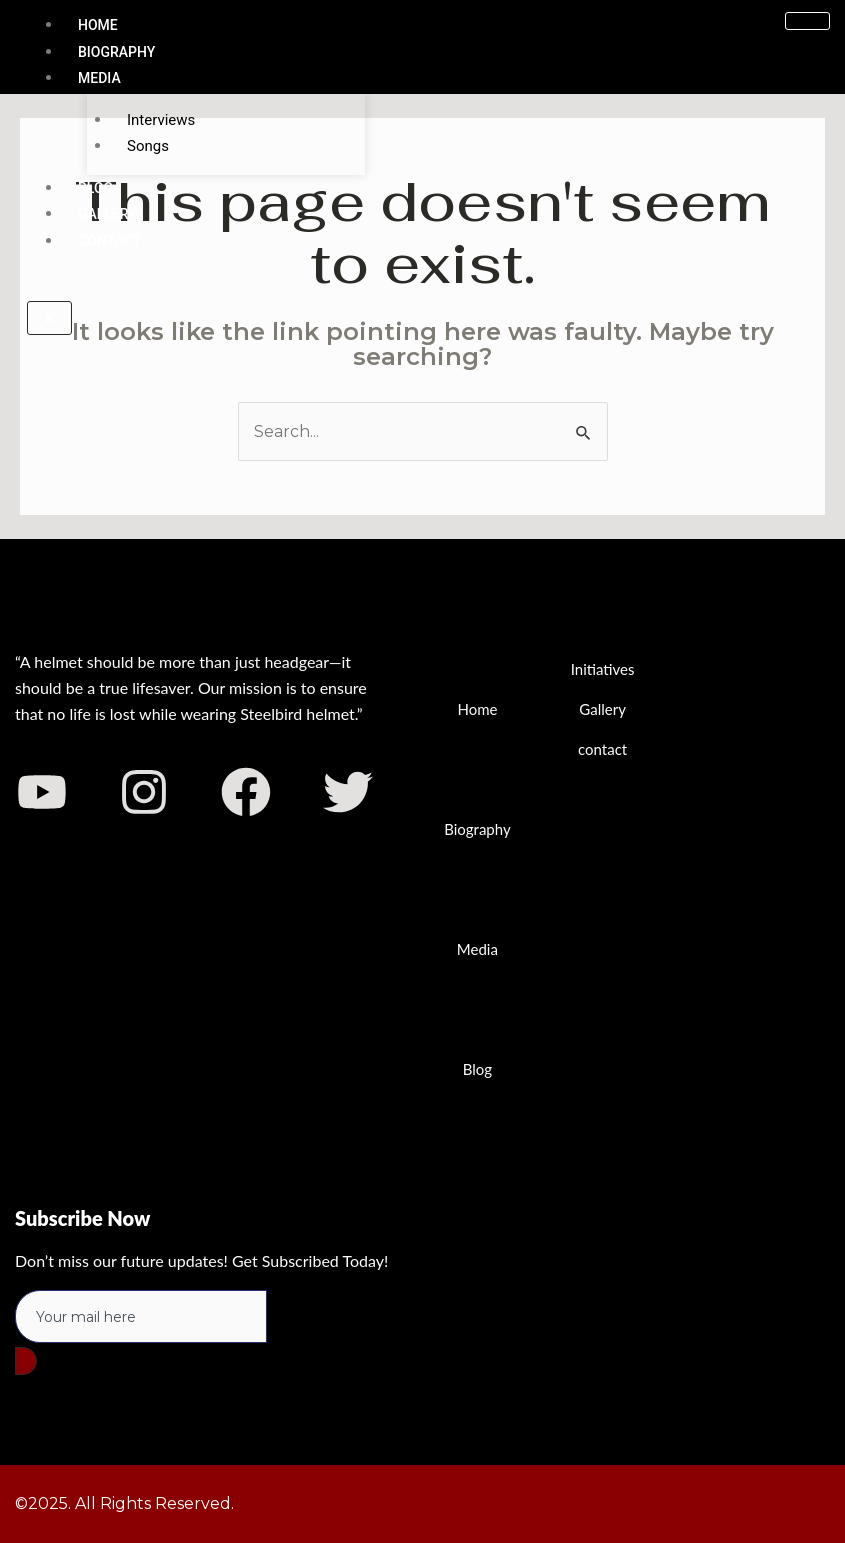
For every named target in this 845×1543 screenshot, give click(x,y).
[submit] (26, 1361)
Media (99, 78)
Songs (148, 146)
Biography (116, 52)
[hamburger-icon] (807, 21)
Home (98, 25)
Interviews (161, 120)
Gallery (107, 215)
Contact (109, 241)
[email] (141, 1317)
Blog (95, 188)
